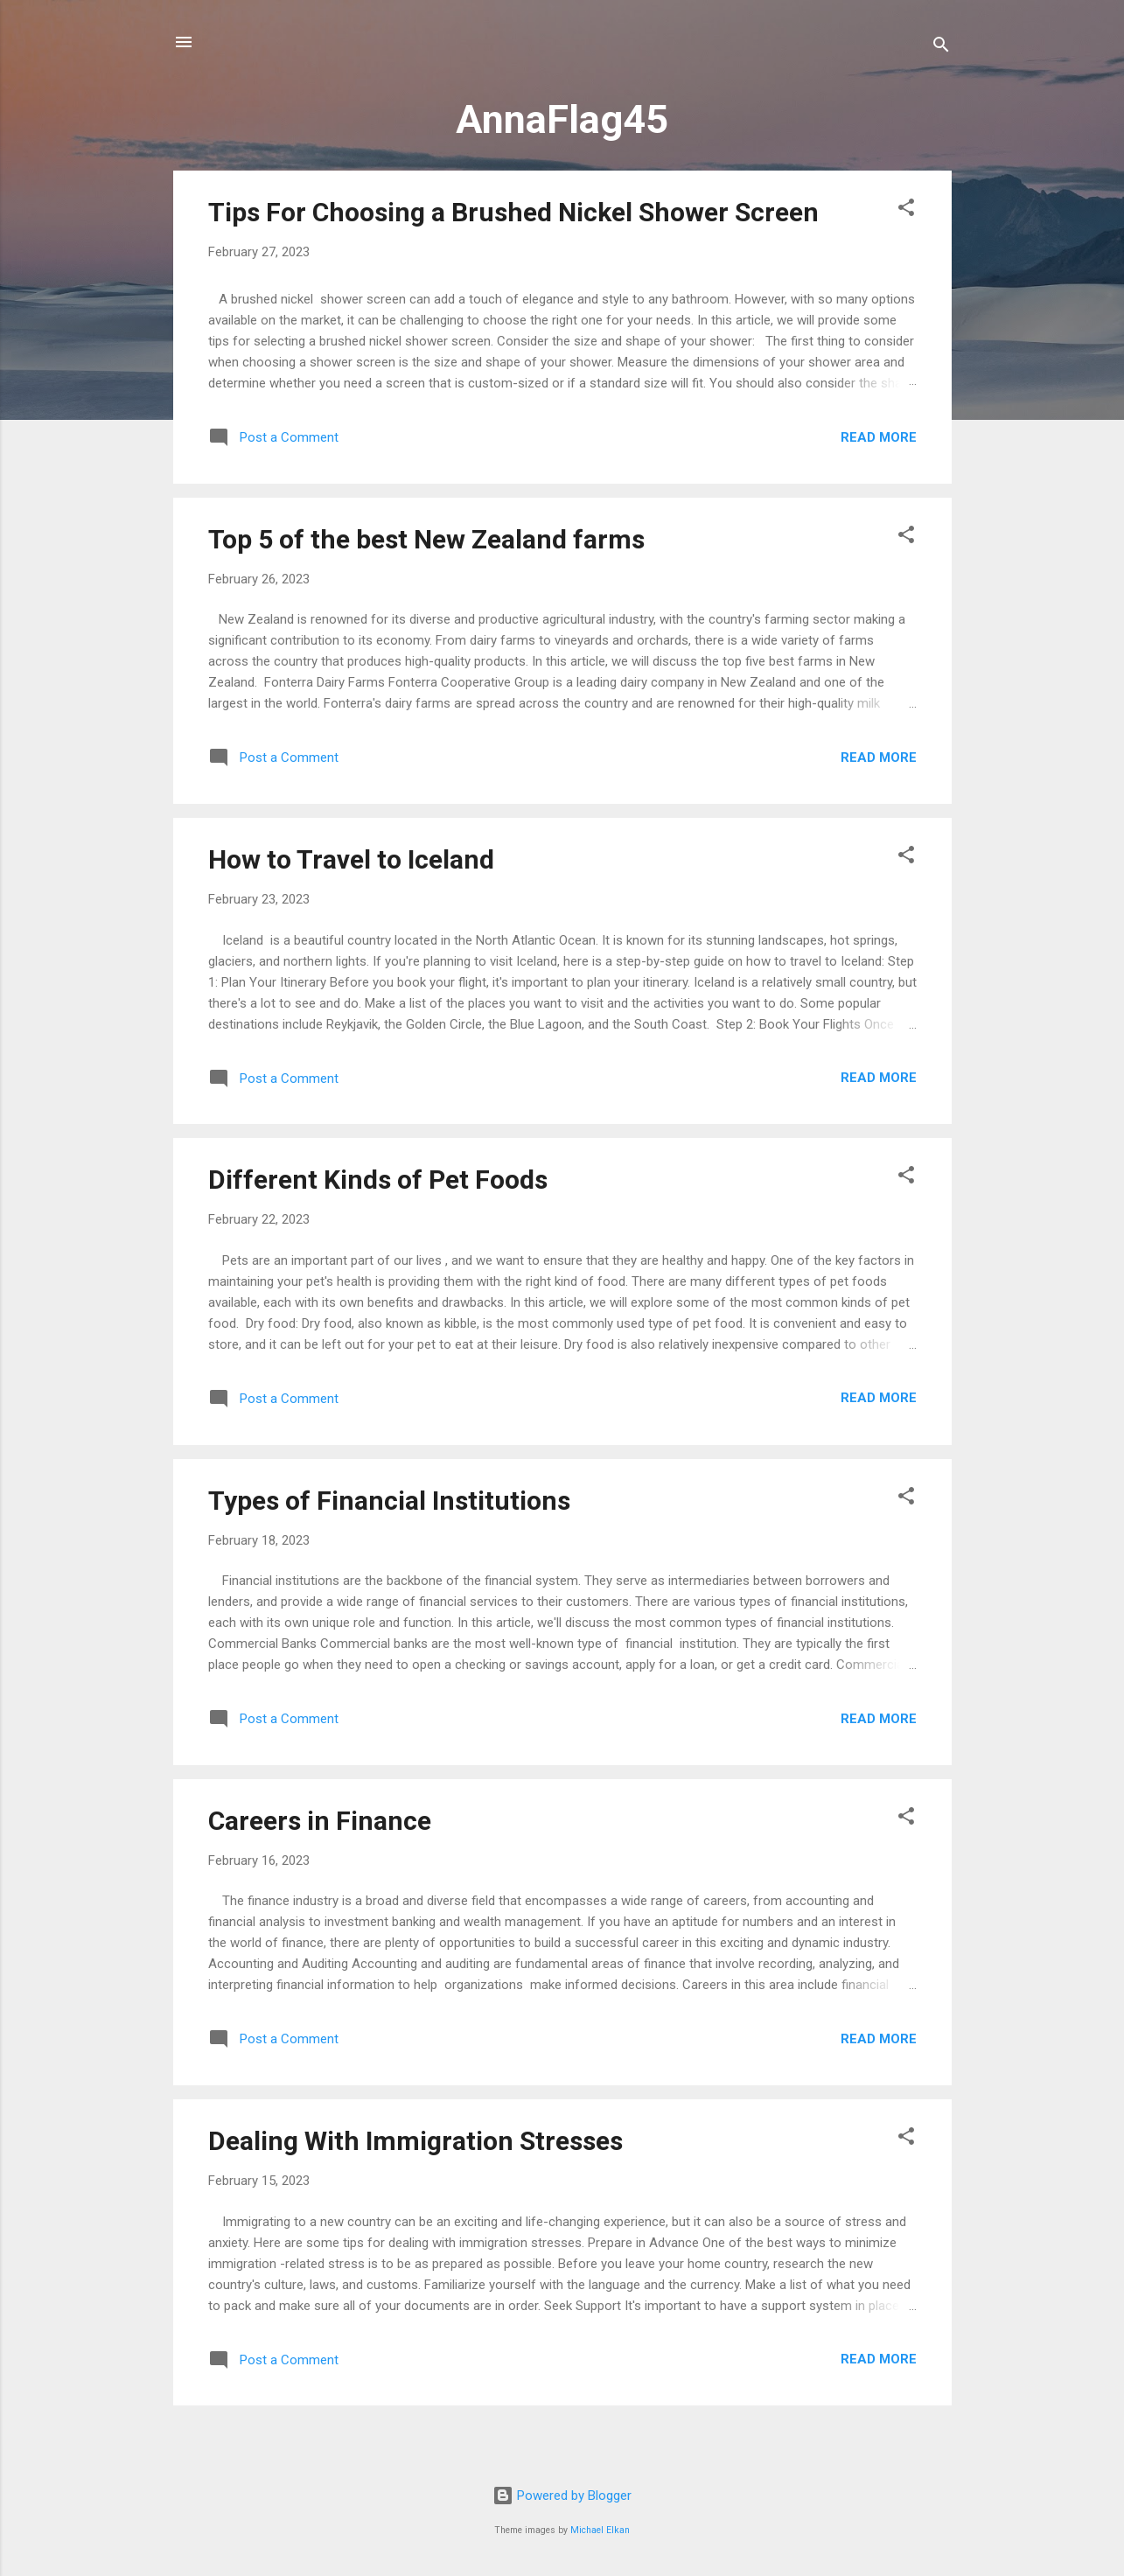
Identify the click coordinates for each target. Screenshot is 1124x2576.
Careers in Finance (319, 1820)
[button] (906, 210)
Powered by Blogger (562, 2495)
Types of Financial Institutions (389, 1500)
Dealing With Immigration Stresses (415, 2141)
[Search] (941, 47)
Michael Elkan (600, 2530)
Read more (879, 437)
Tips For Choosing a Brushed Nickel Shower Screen (513, 212)
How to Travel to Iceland (351, 859)
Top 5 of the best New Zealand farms (426, 539)
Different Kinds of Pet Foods (378, 1179)
